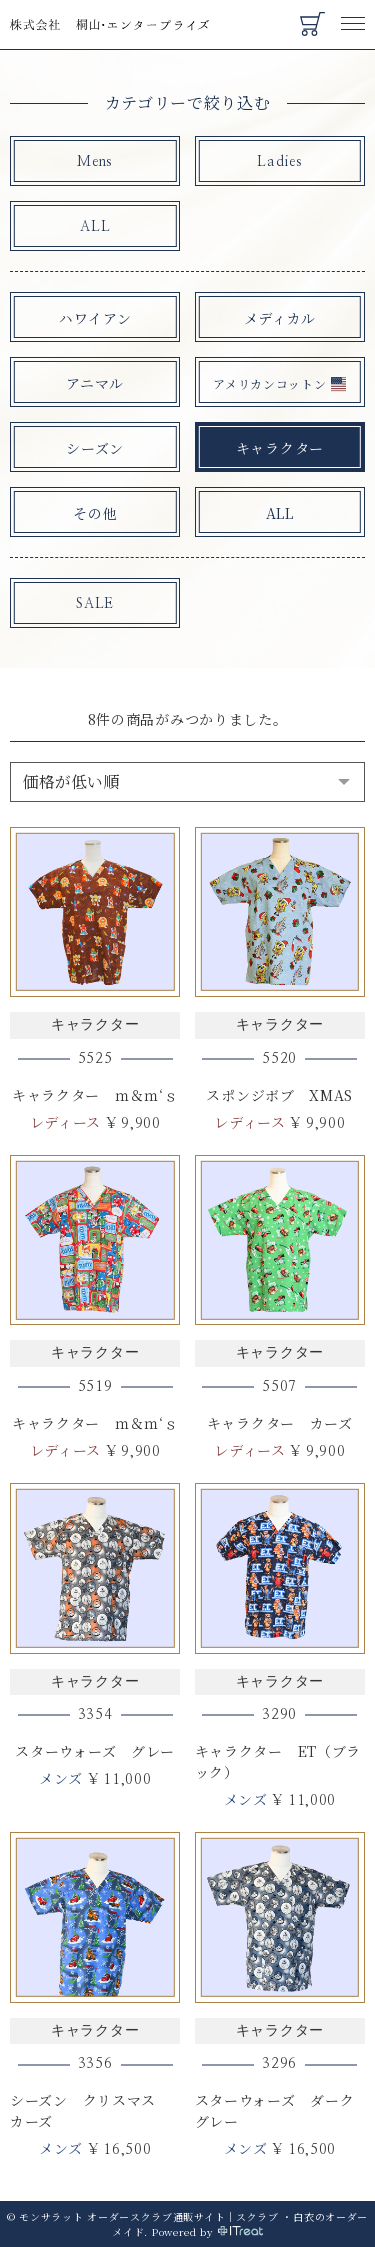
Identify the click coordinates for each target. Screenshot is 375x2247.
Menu (353, 14)
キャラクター (280, 448)
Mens (95, 162)
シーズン (95, 448)
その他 (95, 513)
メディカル (280, 318)
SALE (95, 604)
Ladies (279, 162)
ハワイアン (95, 318)
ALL (95, 227)
